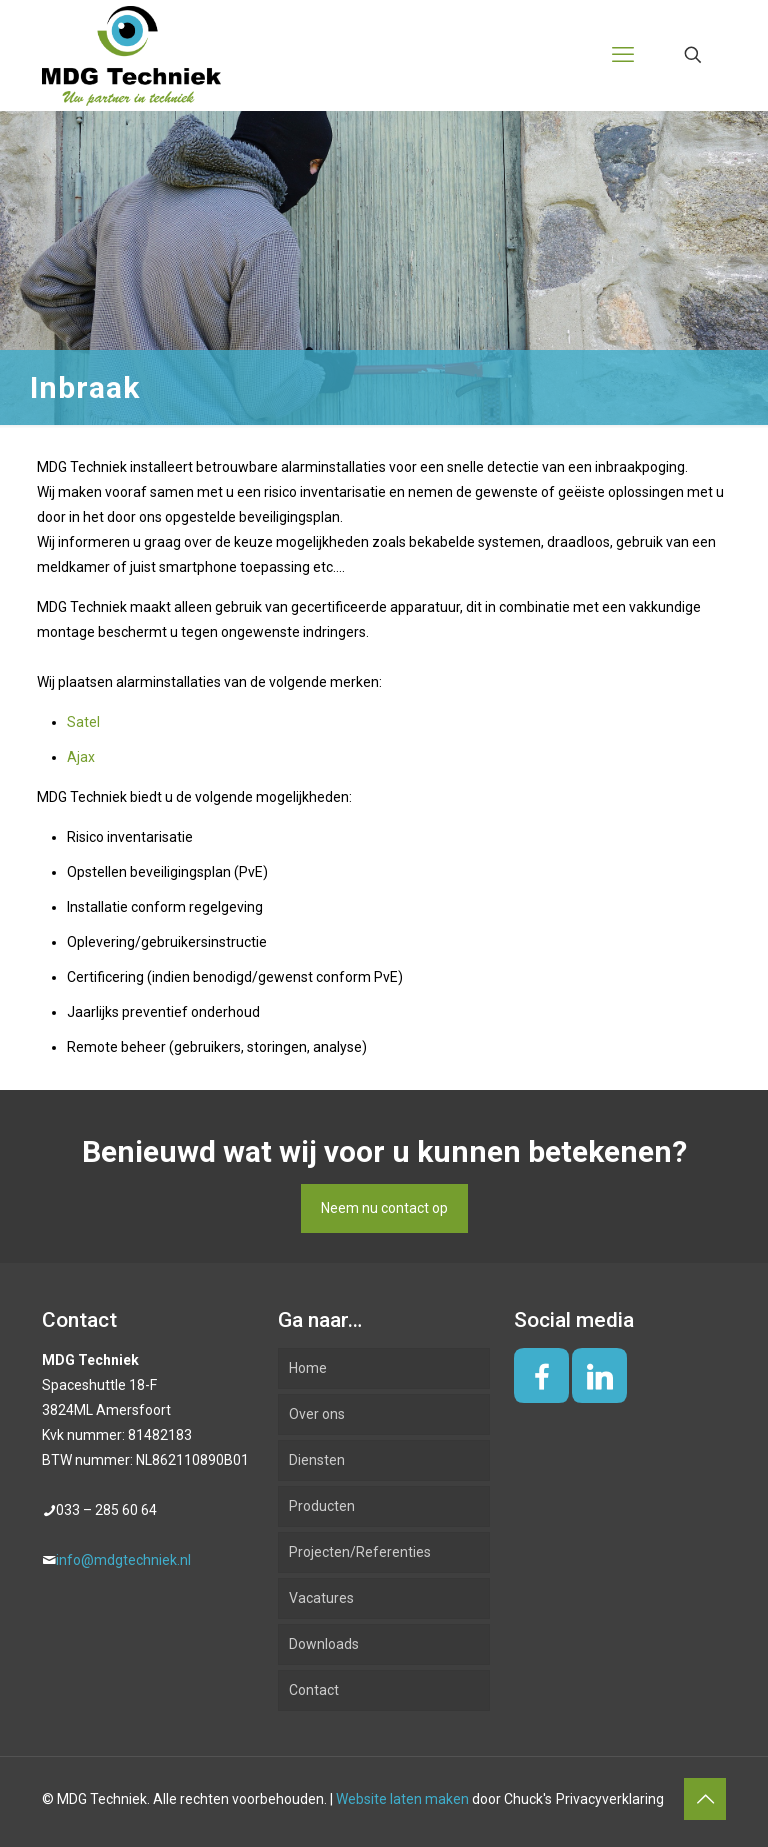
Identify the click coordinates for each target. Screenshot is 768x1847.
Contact (314, 1690)
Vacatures (321, 1598)
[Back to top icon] (705, 1799)
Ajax (81, 757)
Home (308, 1368)
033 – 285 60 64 (106, 1510)
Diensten (317, 1460)
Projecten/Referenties (360, 1552)
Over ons (317, 1414)
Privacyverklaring (610, 1799)
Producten (322, 1506)
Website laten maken (402, 1799)
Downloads (324, 1644)
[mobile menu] (623, 55)
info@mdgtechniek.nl (123, 1560)
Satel (83, 722)
